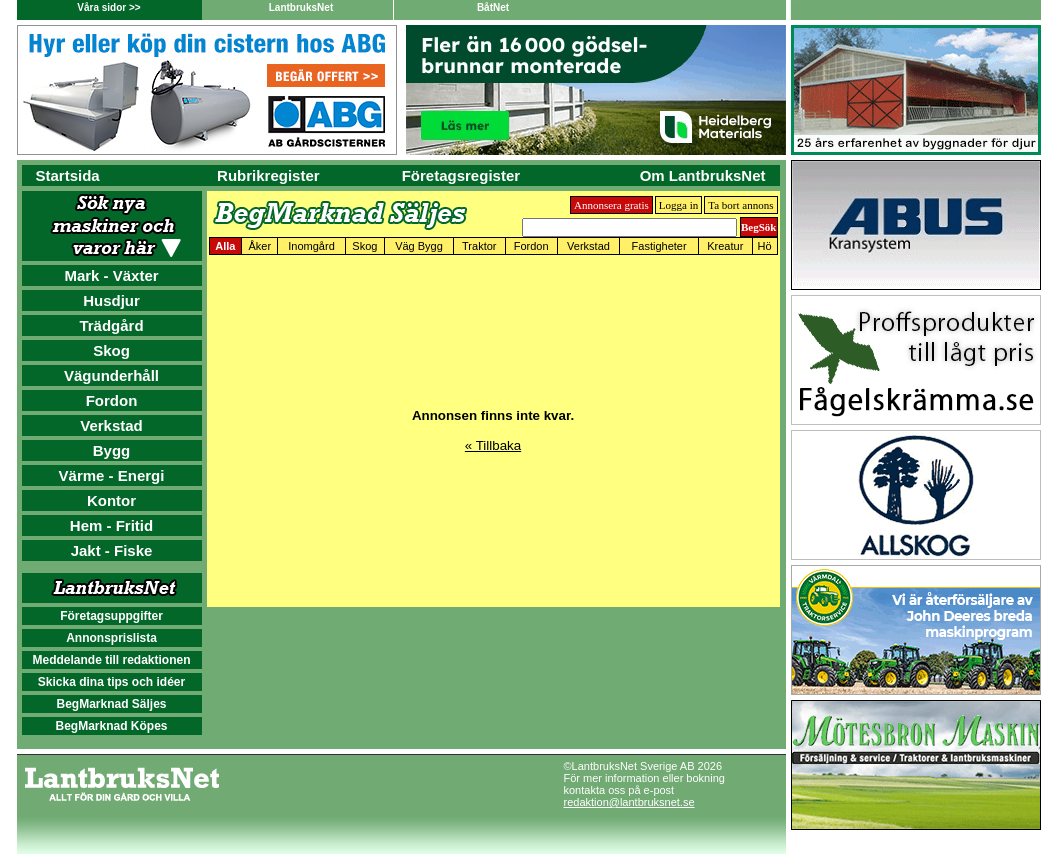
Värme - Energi (112, 475)
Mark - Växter (111, 275)
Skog (111, 350)
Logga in (678, 205)
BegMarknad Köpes (111, 726)
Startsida (68, 175)
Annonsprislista (111, 638)
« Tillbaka (493, 445)
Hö (765, 246)
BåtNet (493, 7)
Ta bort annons (740, 205)
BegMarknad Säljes (111, 704)
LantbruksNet (301, 7)
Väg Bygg (419, 246)
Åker (260, 246)
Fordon (112, 400)
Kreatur (725, 246)
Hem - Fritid (111, 525)
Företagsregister (461, 175)
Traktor (479, 246)
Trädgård (111, 325)
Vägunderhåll (111, 375)
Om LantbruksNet (703, 175)
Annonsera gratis (611, 205)
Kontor (111, 500)
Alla (225, 246)
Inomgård (311, 246)
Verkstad (111, 425)
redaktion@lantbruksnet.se (629, 802)
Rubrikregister (268, 175)
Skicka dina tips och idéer (111, 682)
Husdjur (111, 300)
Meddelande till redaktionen (111, 660)
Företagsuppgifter (111, 616)
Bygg (112, 450)
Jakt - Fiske (112, 550)
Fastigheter (659, 246)
